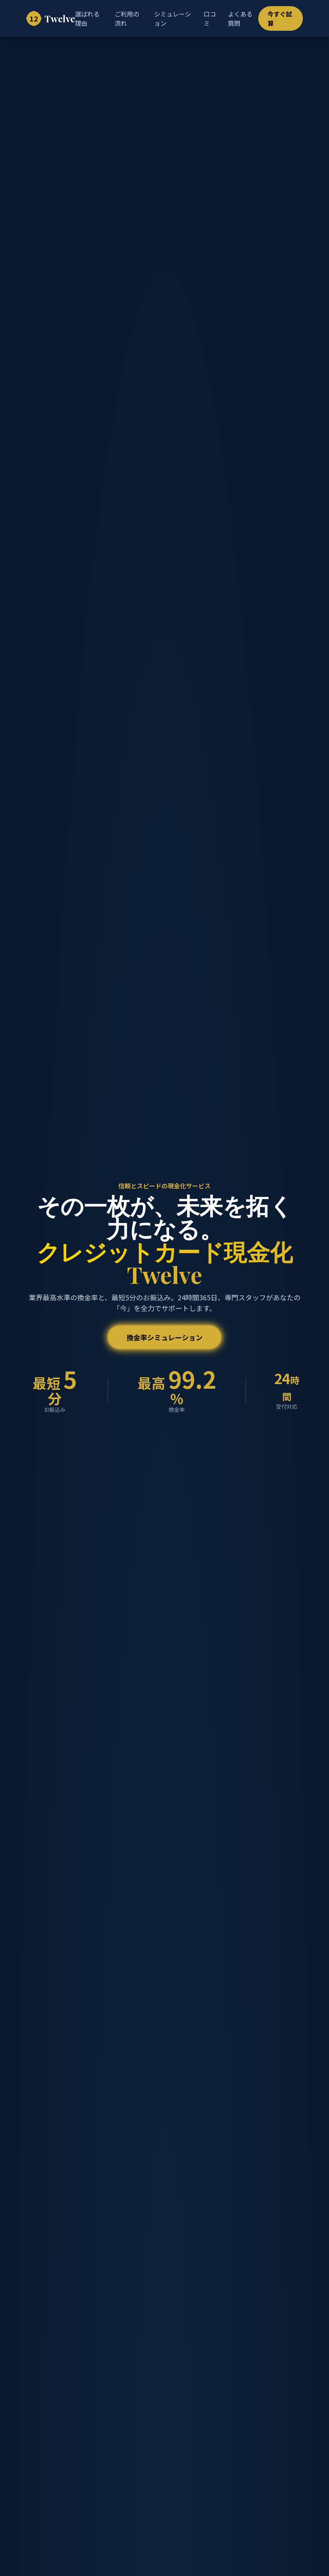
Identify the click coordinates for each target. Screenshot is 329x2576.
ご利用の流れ (127, 18)
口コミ (210, 18)
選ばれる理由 (87, 18)
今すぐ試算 (280, 18)
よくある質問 (240, 18)
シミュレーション (172, 18)
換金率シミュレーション (164, 1337)
